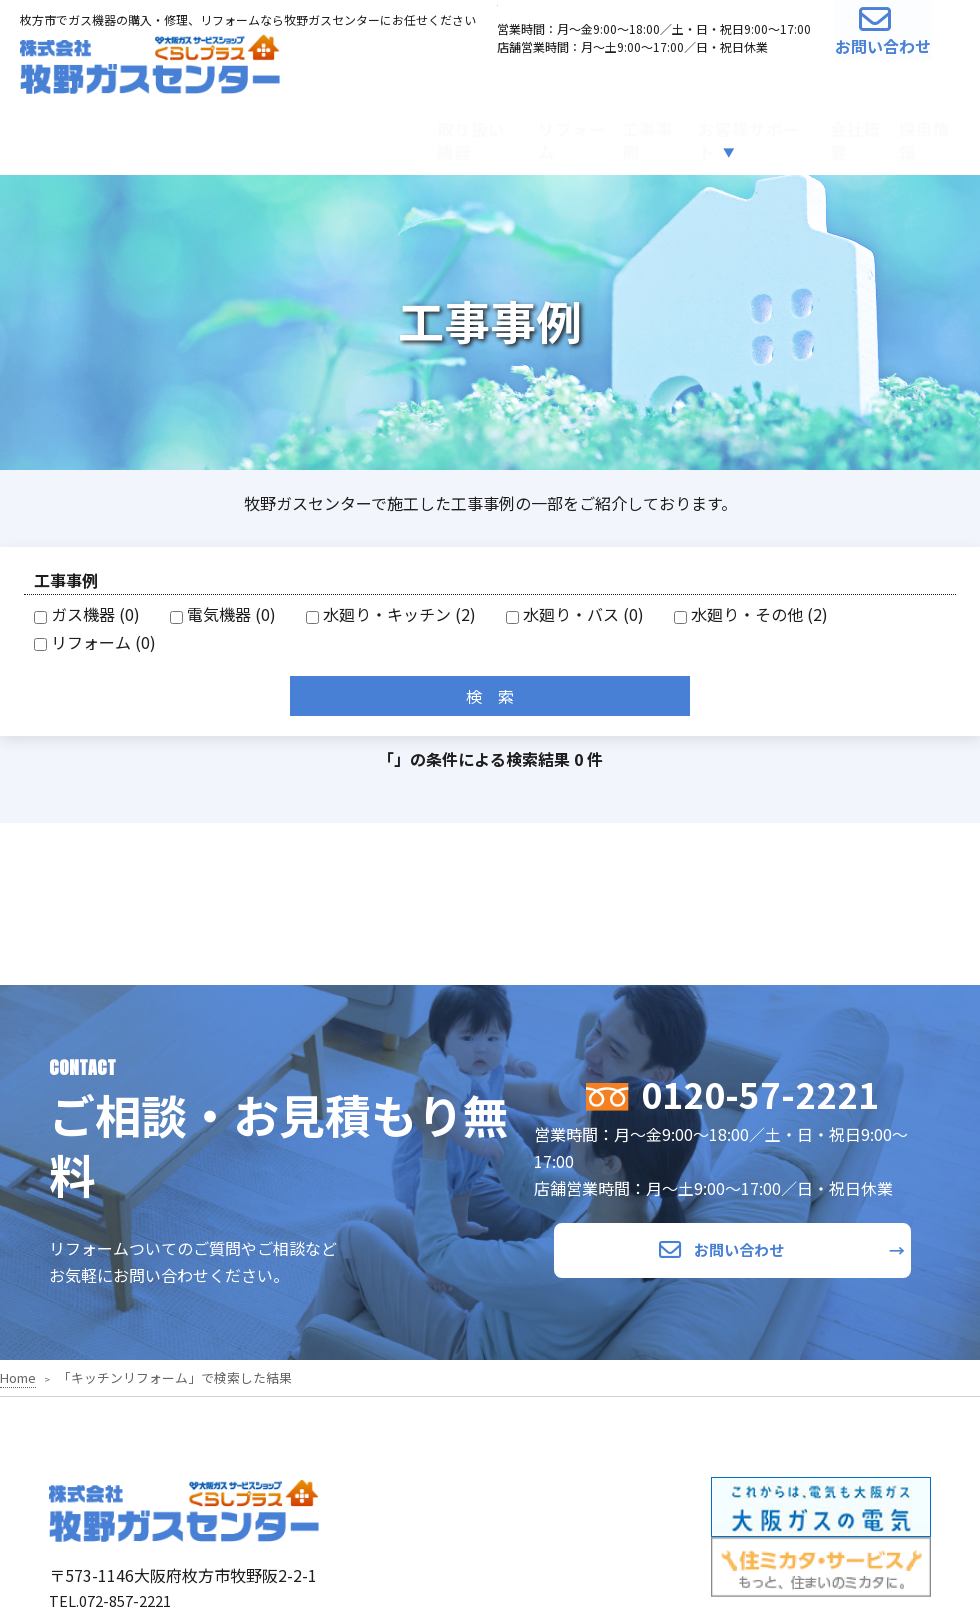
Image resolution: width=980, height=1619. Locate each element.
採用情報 (907, 136)
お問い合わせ (856, 50)
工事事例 (511, 136)
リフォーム (395, 136)
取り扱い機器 (262, 136)
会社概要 (800, 136)
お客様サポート (645, 136)
